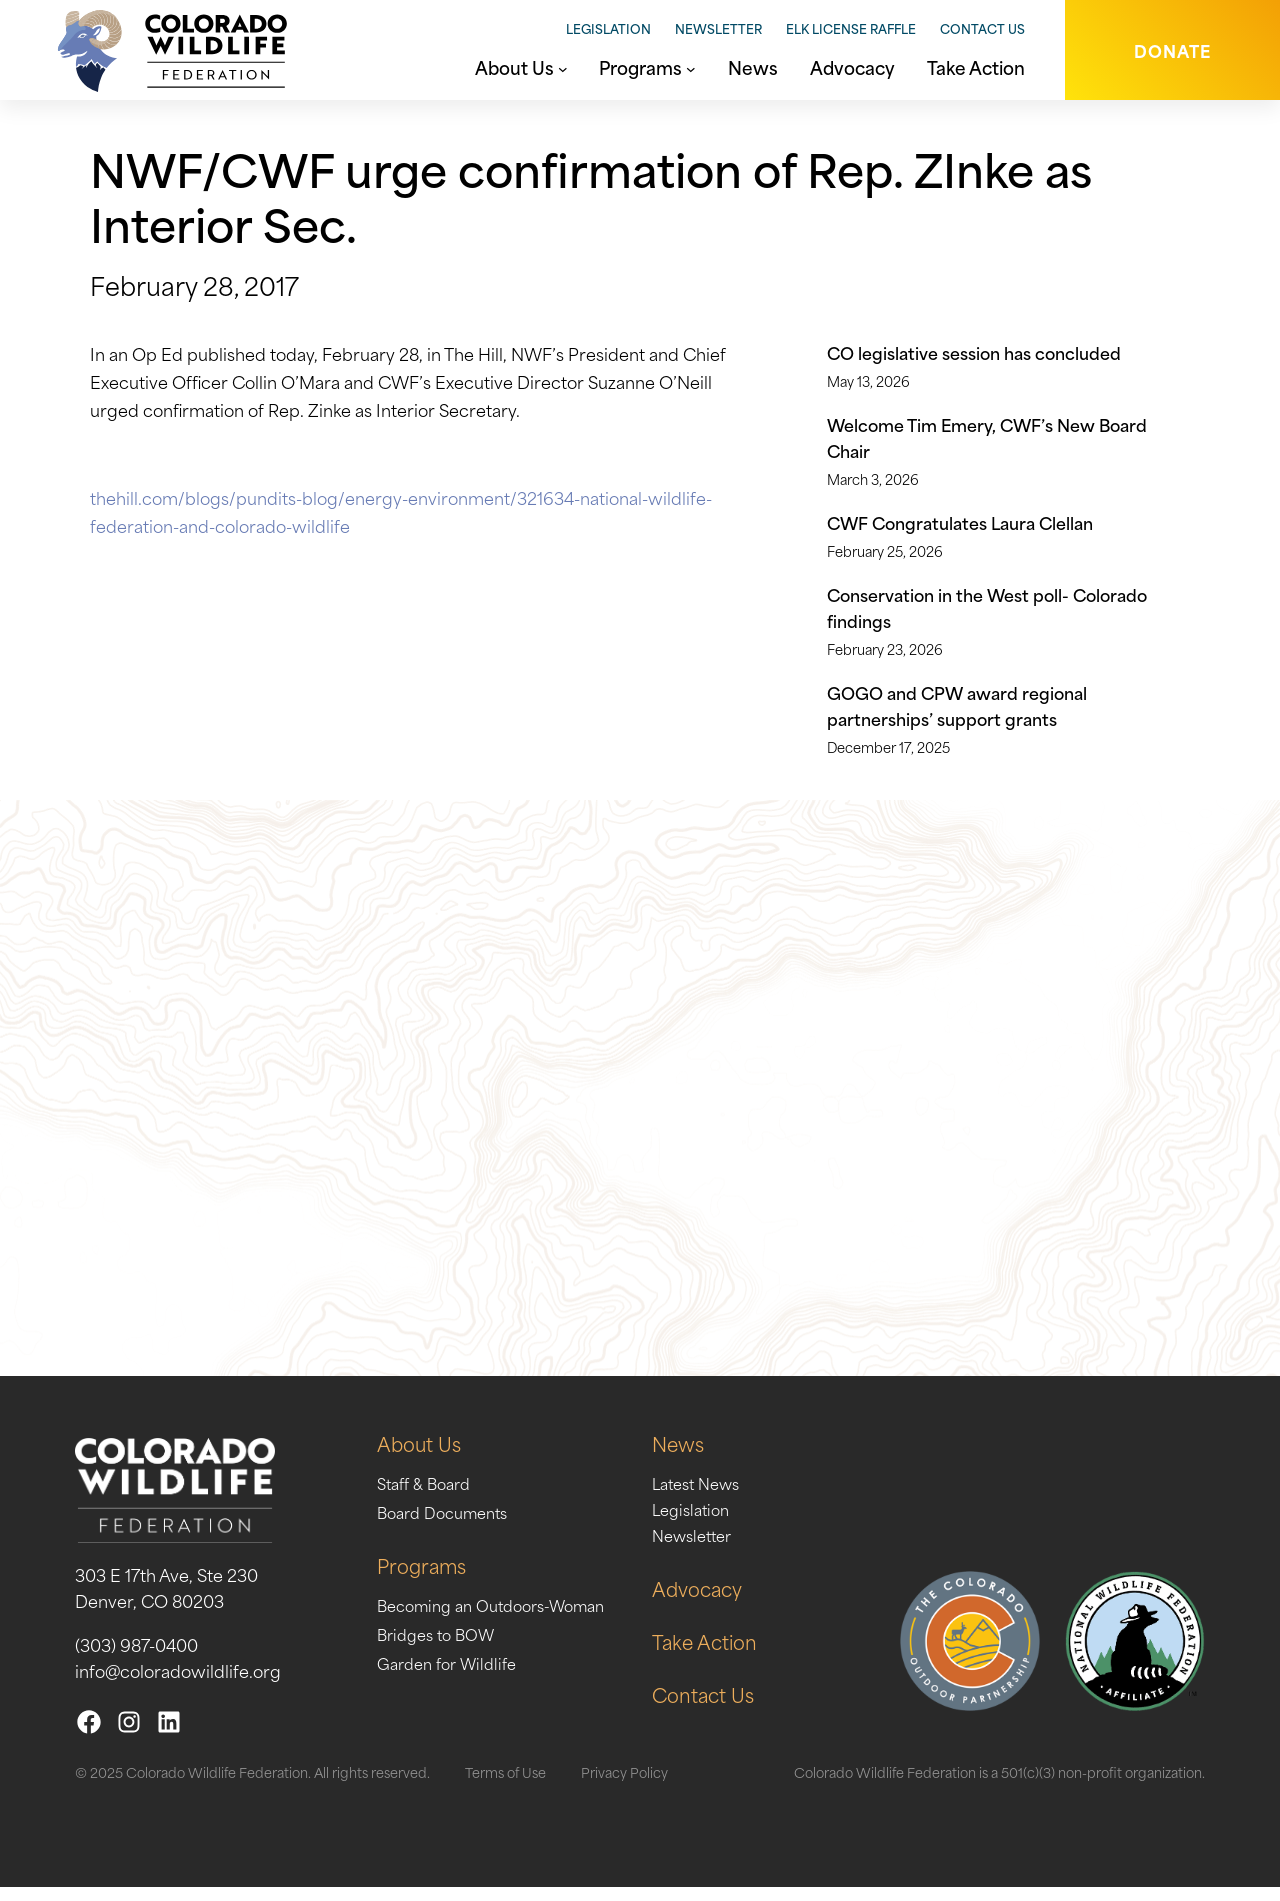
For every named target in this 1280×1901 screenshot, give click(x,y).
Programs (424, 1578)
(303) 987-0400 (136, 1658)
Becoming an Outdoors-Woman (503, 1618)
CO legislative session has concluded (974, 352)
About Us (422, 1456)
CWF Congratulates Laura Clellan (960, 522)
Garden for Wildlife (453, 1676)
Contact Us (982, 28)
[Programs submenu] (691, 67)
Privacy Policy (624, 1785)
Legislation (608, 28)
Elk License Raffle (851, 28)
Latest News (726, 1496)
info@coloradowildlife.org (178, 1684)
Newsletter (718, 28)
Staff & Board (428, 1496)
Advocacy (726, 1601)
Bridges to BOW (441, 1647)
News (705, 1456)
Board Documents (449, 1525)
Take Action (734, 1654)
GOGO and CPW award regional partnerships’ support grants (957, 705)
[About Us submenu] (563, 67)
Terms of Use (505, 1785)
